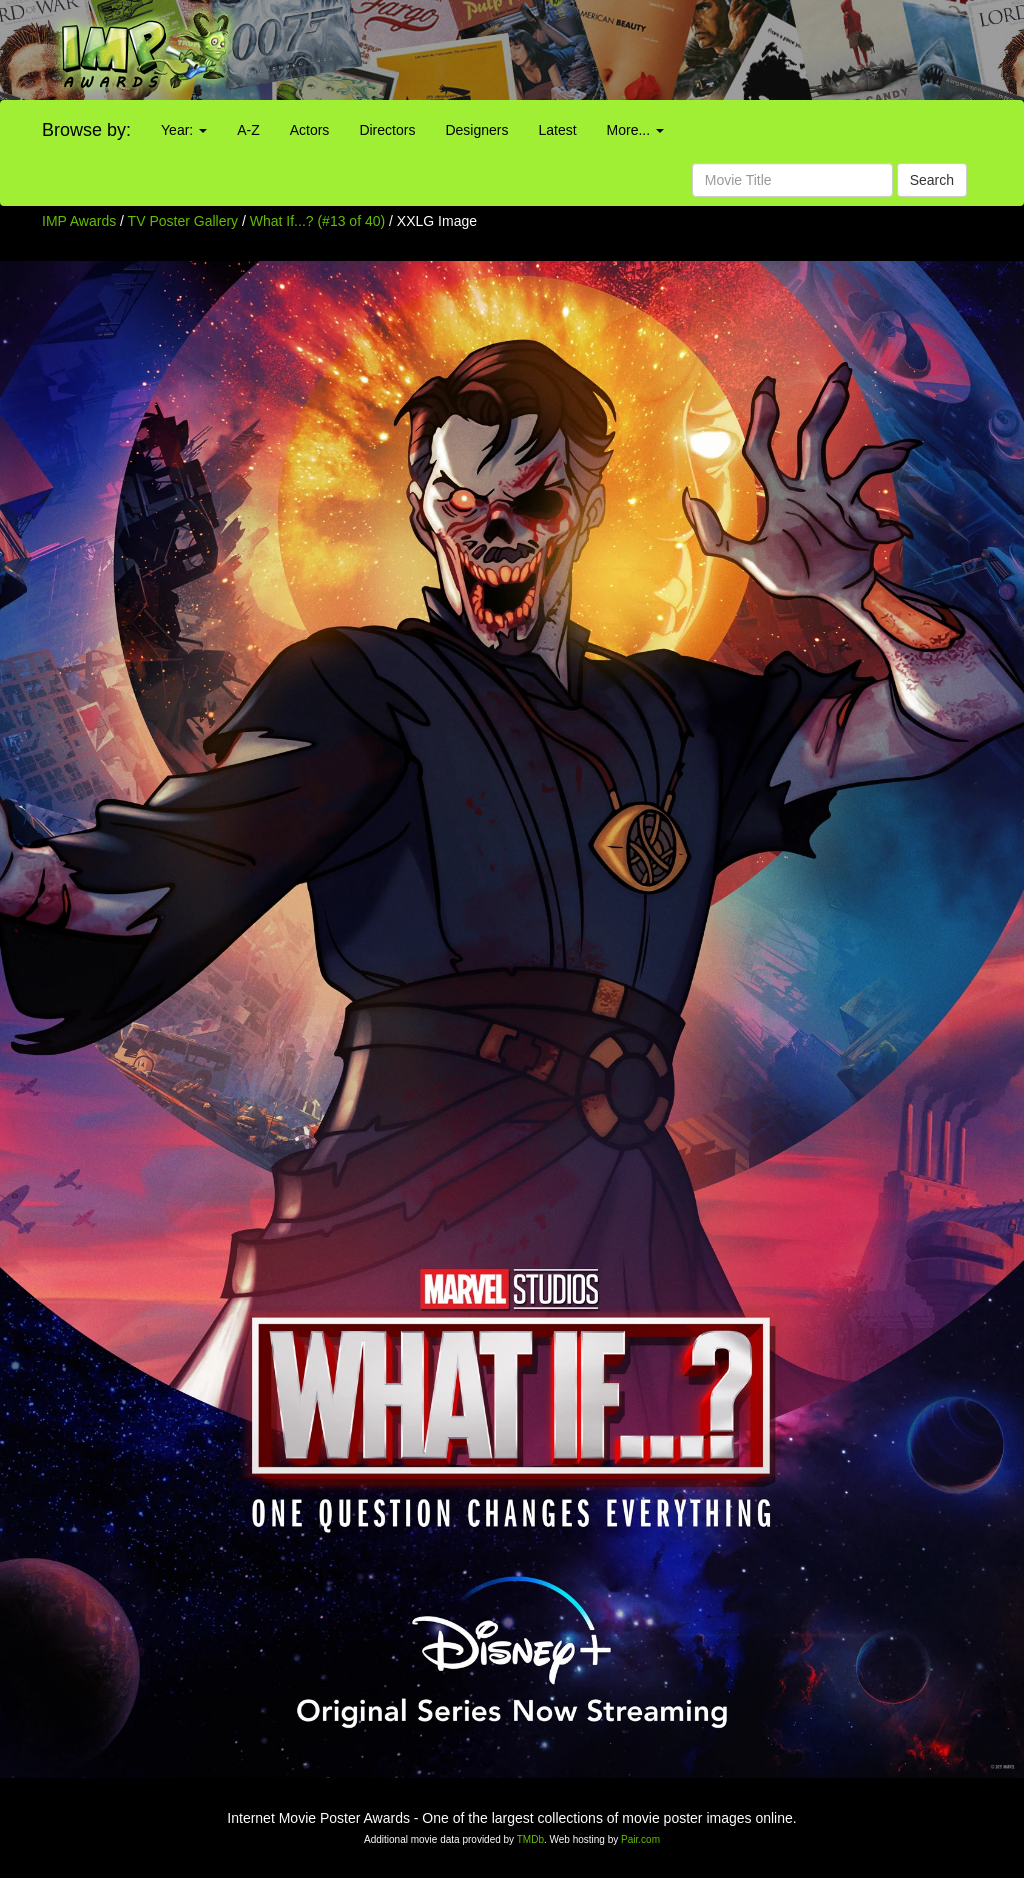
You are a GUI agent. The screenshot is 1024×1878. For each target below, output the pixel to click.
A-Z (248, 130)
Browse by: (86, 130)
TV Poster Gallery (183, 221)
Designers (476, 130)
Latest (557, 130)
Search (932, 180)
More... (635, 130)
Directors (387, 130)
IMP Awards (79, 221)
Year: (184, 130)
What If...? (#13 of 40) (317, 221)
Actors (310, 130)
